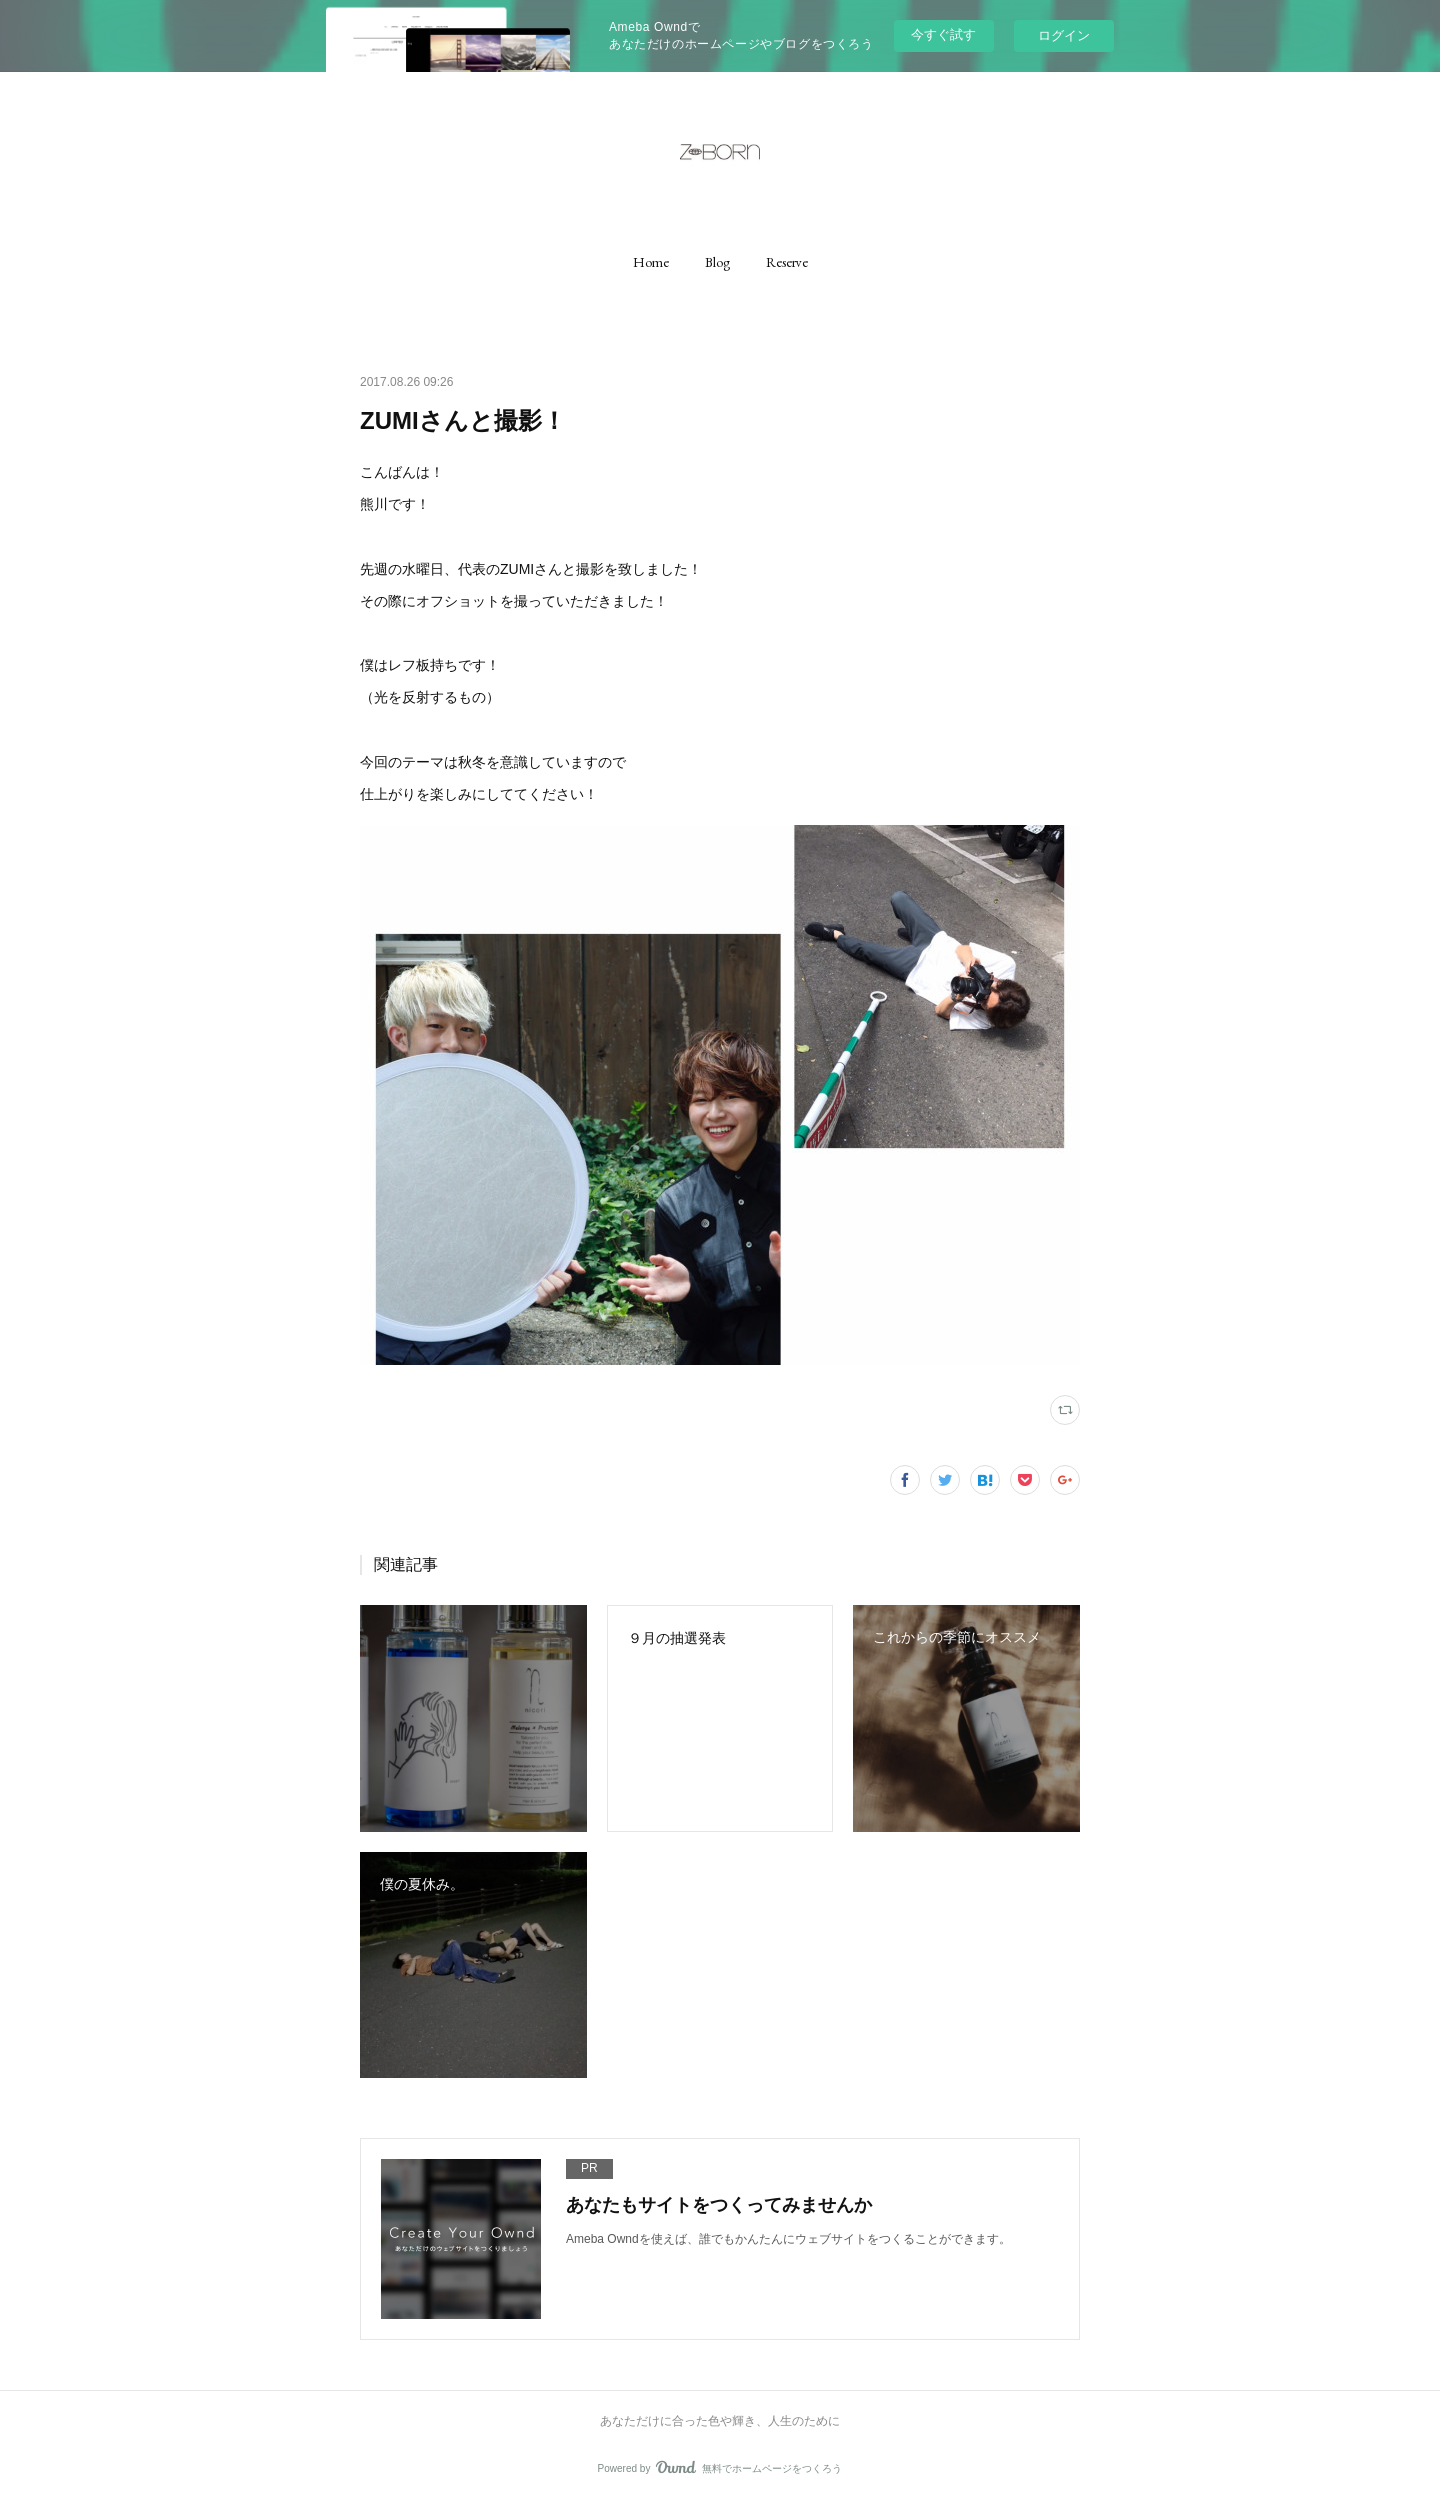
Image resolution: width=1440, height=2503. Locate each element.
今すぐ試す (943, 34)
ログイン (1064, 35)
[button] (651, 262)
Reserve (787, 262)
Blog (717, 262)
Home (651, 262)
